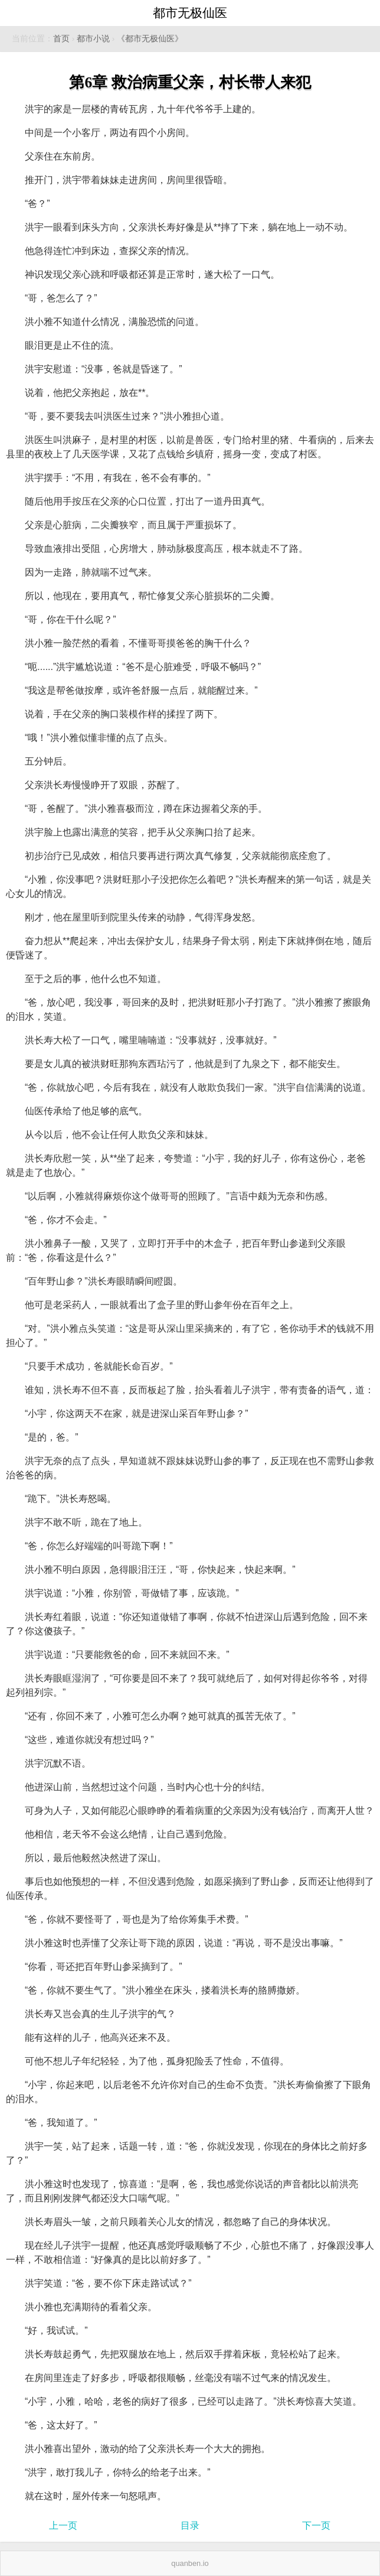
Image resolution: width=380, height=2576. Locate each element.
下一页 (316, 2525)
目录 (190, 2525)
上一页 (63, 2525)
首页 (61, 38)
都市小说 (93, 38)
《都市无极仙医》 (150, 38)
